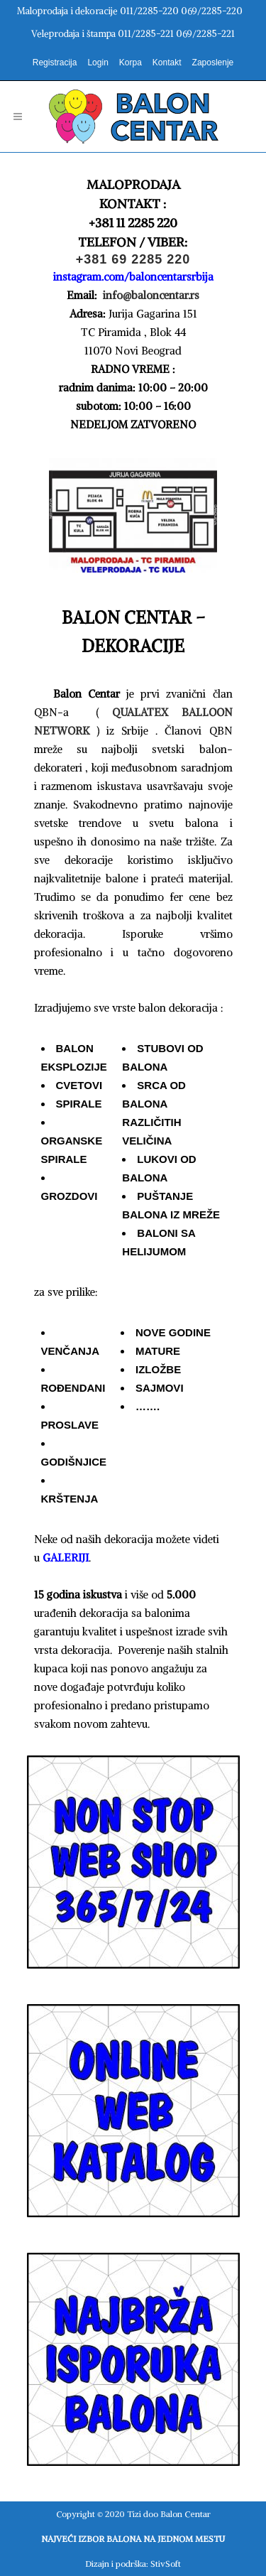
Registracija (55, 62)
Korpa (130, 62)
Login (97, 62)
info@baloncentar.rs (149, 295)
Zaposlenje (213, 62)
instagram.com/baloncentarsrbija (133, 276)
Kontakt (167, 62)
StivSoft (165, 2563)
